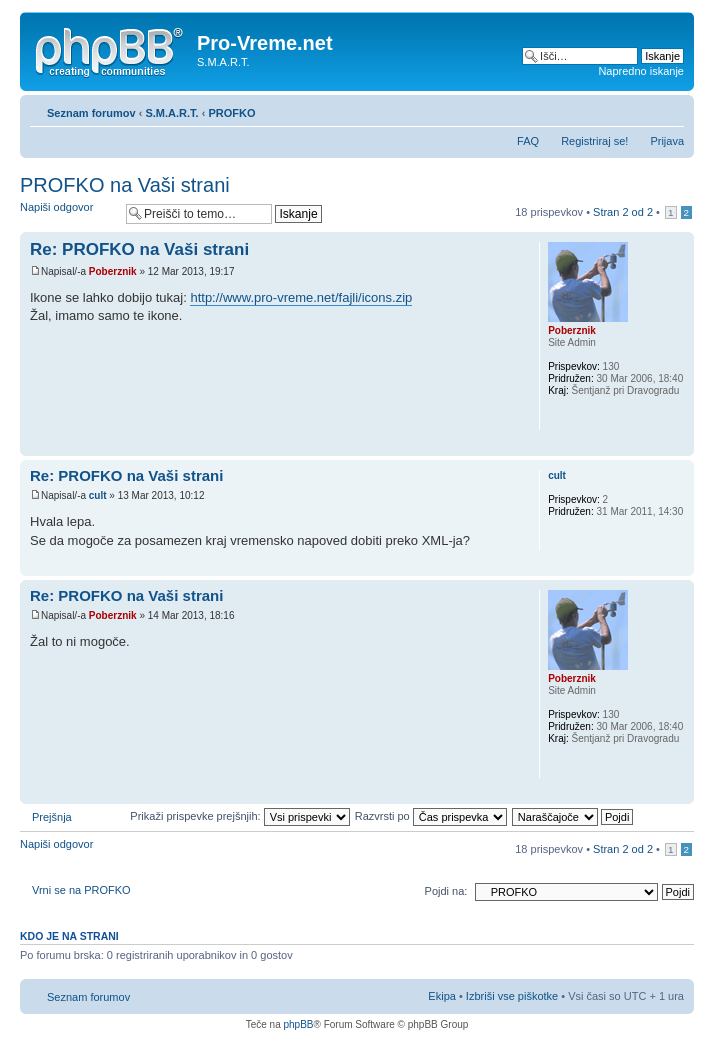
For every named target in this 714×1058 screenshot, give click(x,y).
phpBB (298, 1024)
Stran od (623, 212)
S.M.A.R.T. (171, 113)
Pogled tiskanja (639, 109)
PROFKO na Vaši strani (125, 185)
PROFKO (231, 113)
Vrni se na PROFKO (81, 890)
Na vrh (678, 445)
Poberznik (113, 271)
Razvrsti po (431, 816)
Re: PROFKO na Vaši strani (139, 249)
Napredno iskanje (641, 71)
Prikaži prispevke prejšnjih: (239, 816)
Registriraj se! (594, 141)
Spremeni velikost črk (669, 109)
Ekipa (442, 996)
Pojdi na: (446, 891)
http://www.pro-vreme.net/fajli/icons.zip (301, 297)
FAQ (528, 141)
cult (98, 495)
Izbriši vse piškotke (513, 996)
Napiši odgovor (68, 213)
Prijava (667, 141)
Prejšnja (52, 817)
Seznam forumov (91, 113)
